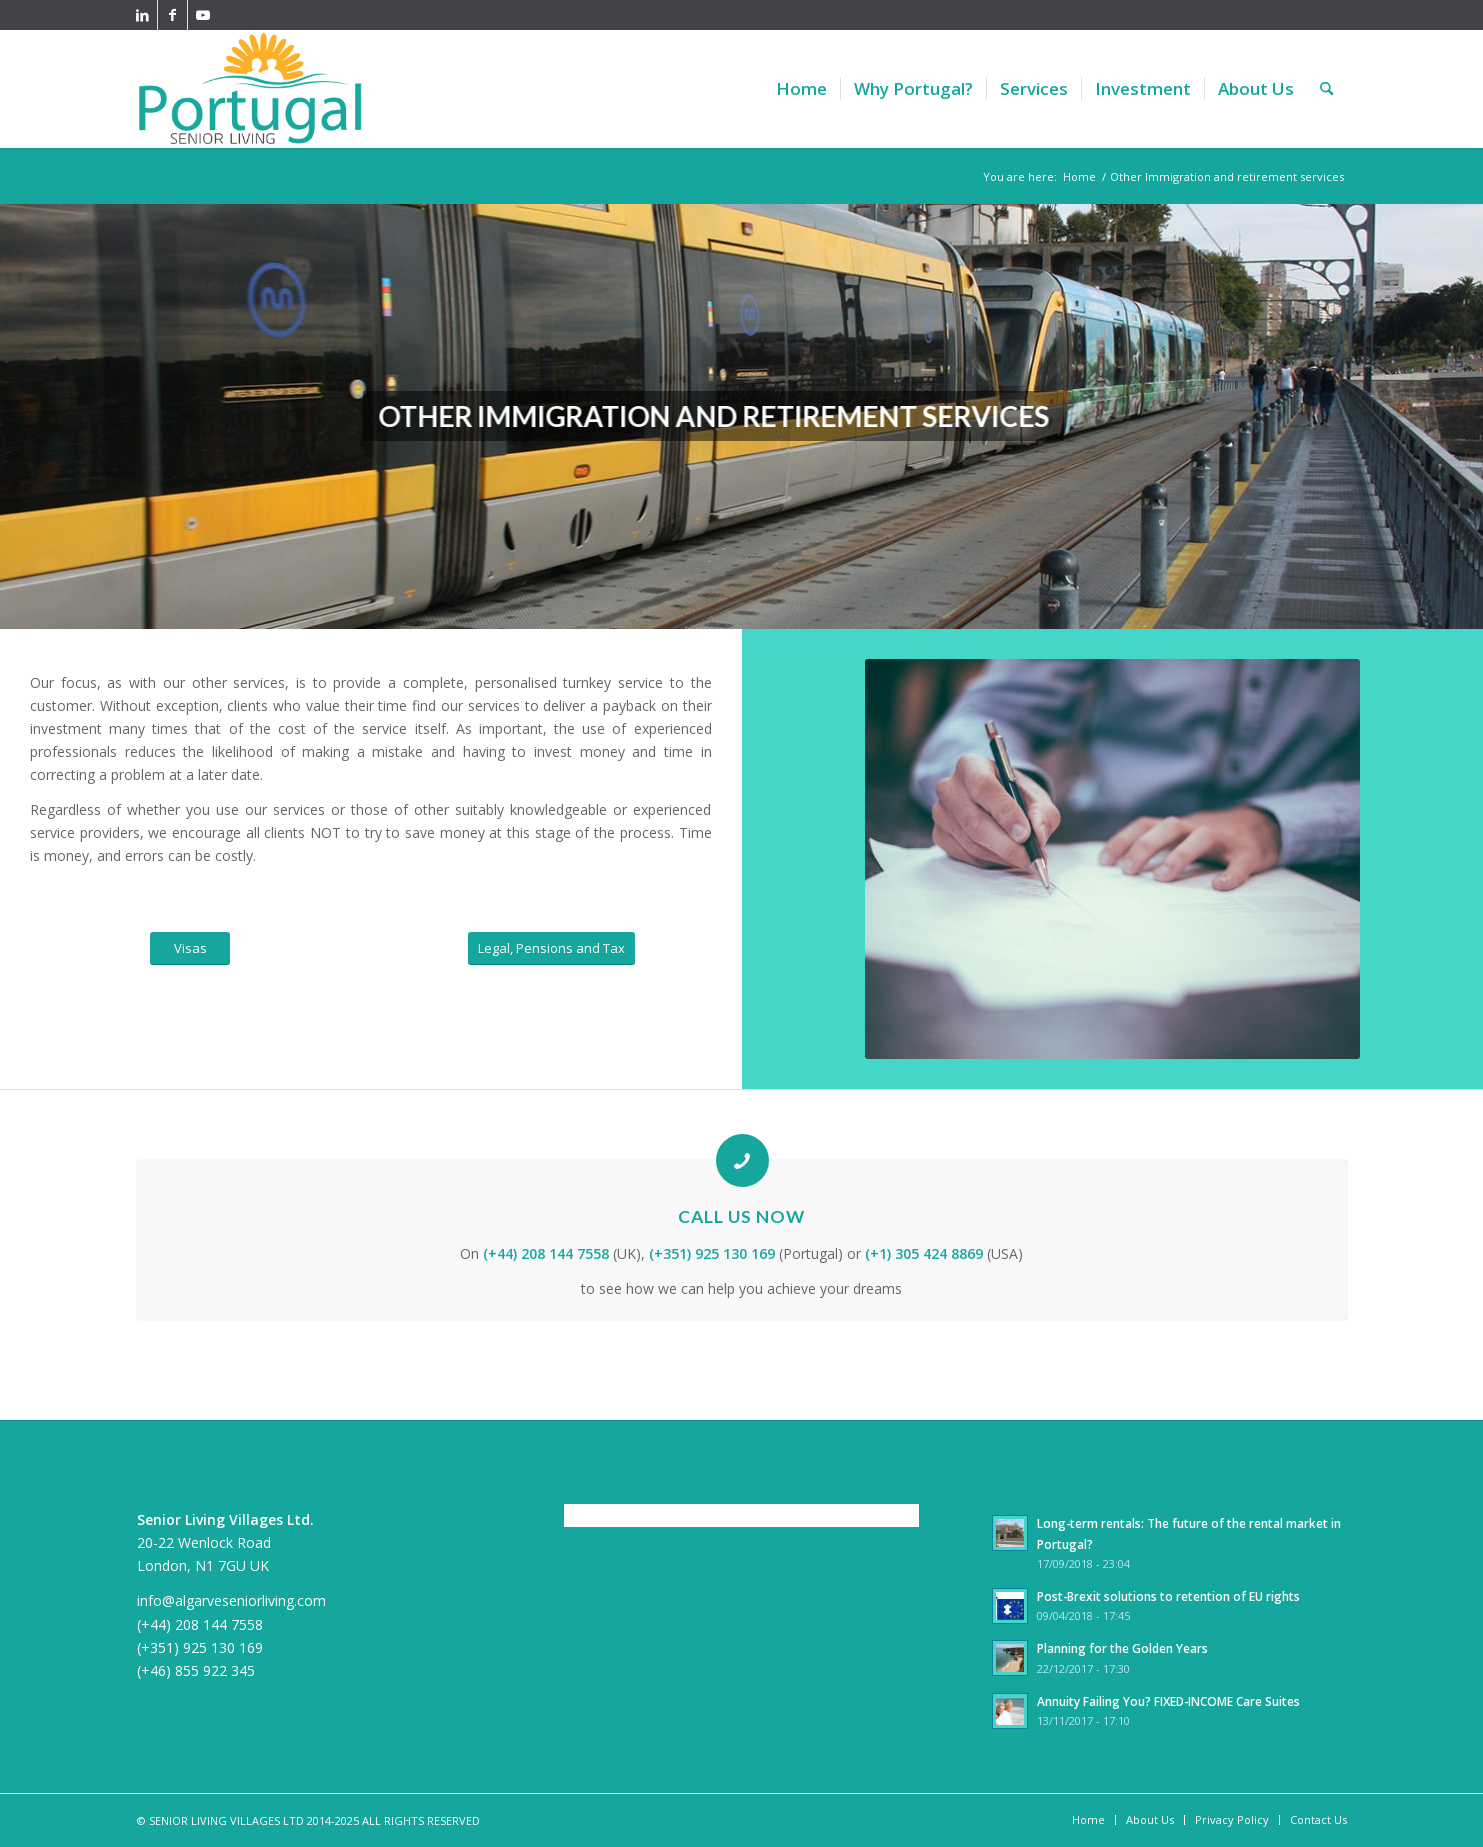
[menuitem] (801, 89)
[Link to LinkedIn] (142, 15)
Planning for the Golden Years (1122, 1648)
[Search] (1326, 89)
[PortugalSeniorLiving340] (251, 89)
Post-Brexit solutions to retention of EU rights (1168, 1596)
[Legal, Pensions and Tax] (551, 948)
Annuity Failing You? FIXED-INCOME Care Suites (1168, 1701)
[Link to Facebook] (172, 15)
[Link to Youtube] (203, 15)
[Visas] (190, 948)
